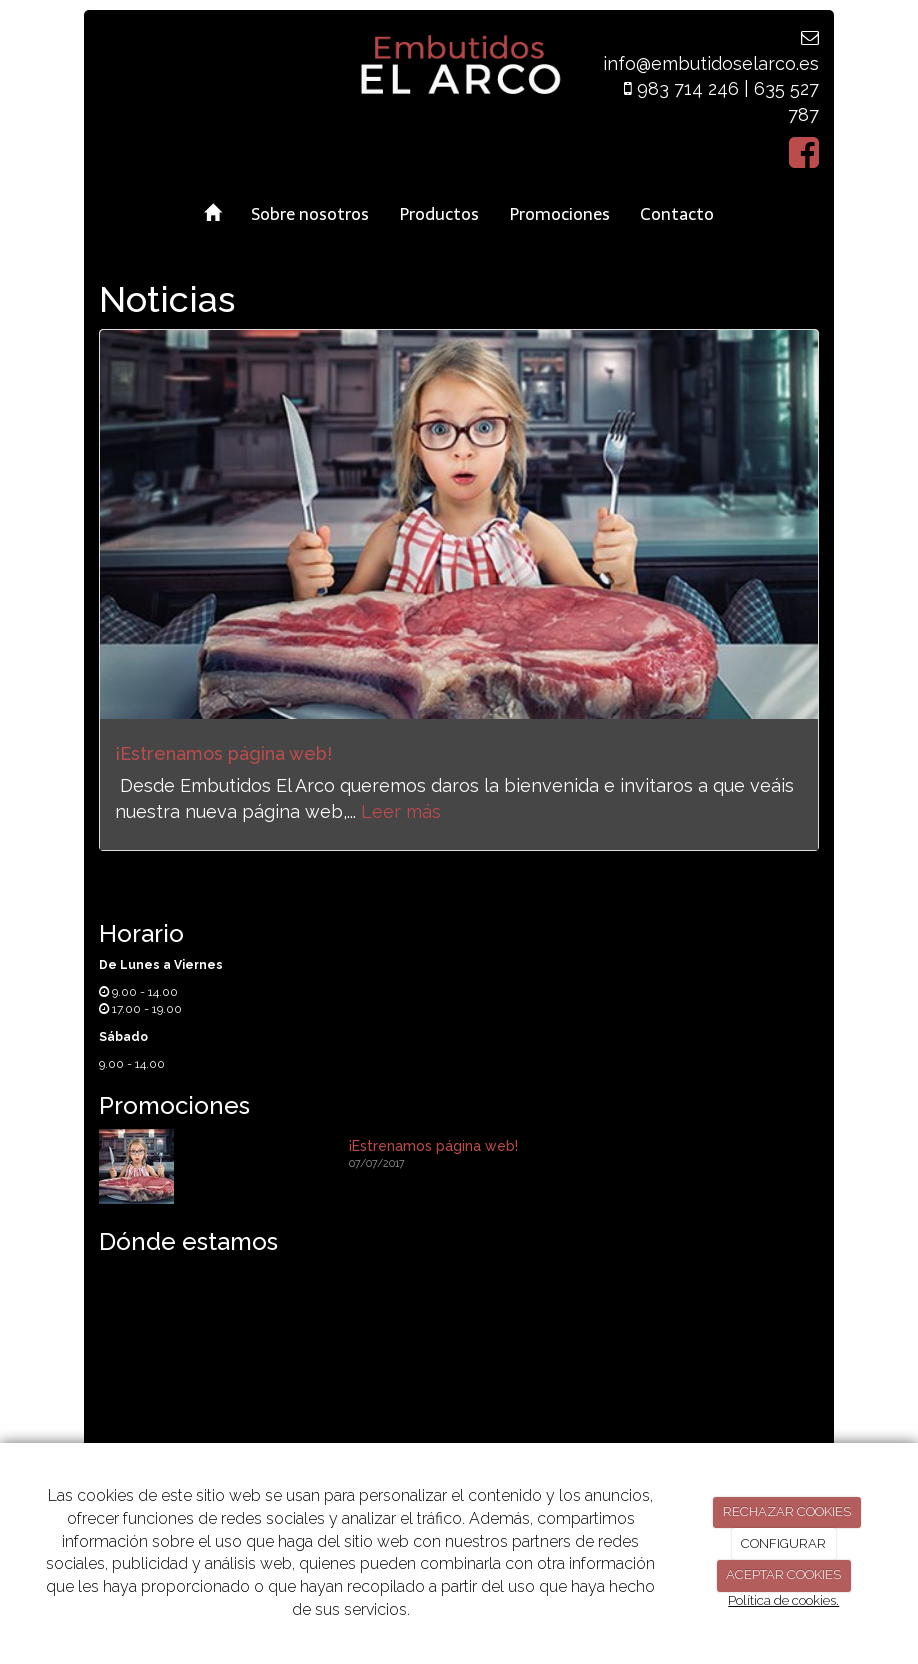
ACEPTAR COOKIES (783, 1574)
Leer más (401, 811)
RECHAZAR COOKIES (787, 1511)
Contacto (677, 214)
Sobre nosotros (310, 214)
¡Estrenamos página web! (223, 753)
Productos (439, 214)
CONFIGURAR (783, 1543)
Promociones (559, 214)
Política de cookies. (783, 1600)
